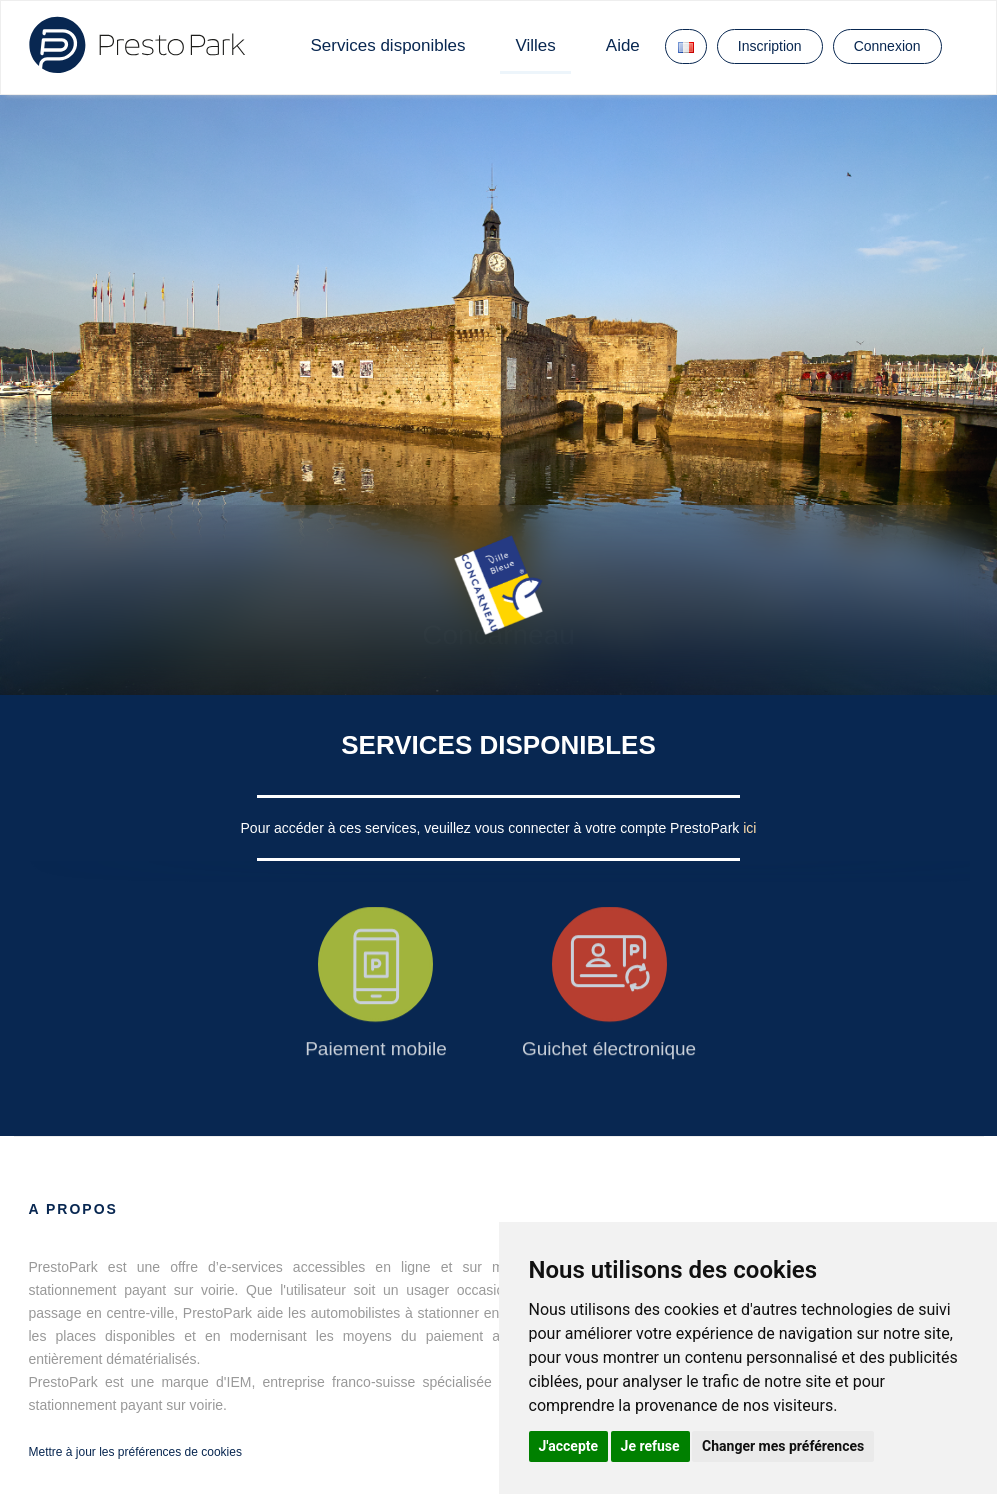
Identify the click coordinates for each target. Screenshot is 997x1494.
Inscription (770, 46)
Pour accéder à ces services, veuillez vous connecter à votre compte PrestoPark (492, 828)
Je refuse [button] (650, 1446)
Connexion (887, 46)
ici (749, 828)
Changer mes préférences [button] (783, 1446)
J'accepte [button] (569, 1446)
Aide (623, 45)
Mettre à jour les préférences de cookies (135, 1452)
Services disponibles (388, 45)
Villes (535, 45)
